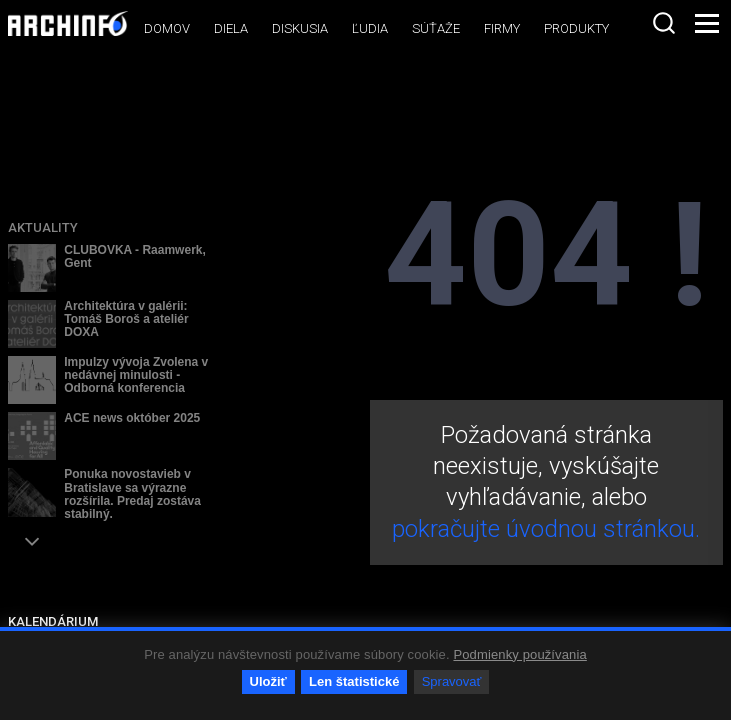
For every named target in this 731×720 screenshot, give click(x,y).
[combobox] (664, 23)
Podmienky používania (519, 654)
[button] (32, 541)
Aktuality (43, 227)
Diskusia (300, 28)
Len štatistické (354, 681)
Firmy (502, 28)
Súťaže (436, 28)
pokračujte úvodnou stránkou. (546, 529)
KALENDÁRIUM (53, 621)
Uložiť (268, 681)
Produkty (576, 28)
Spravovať (452, 681)
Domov (167, 28)
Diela (231, 28)
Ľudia (370, 28)
